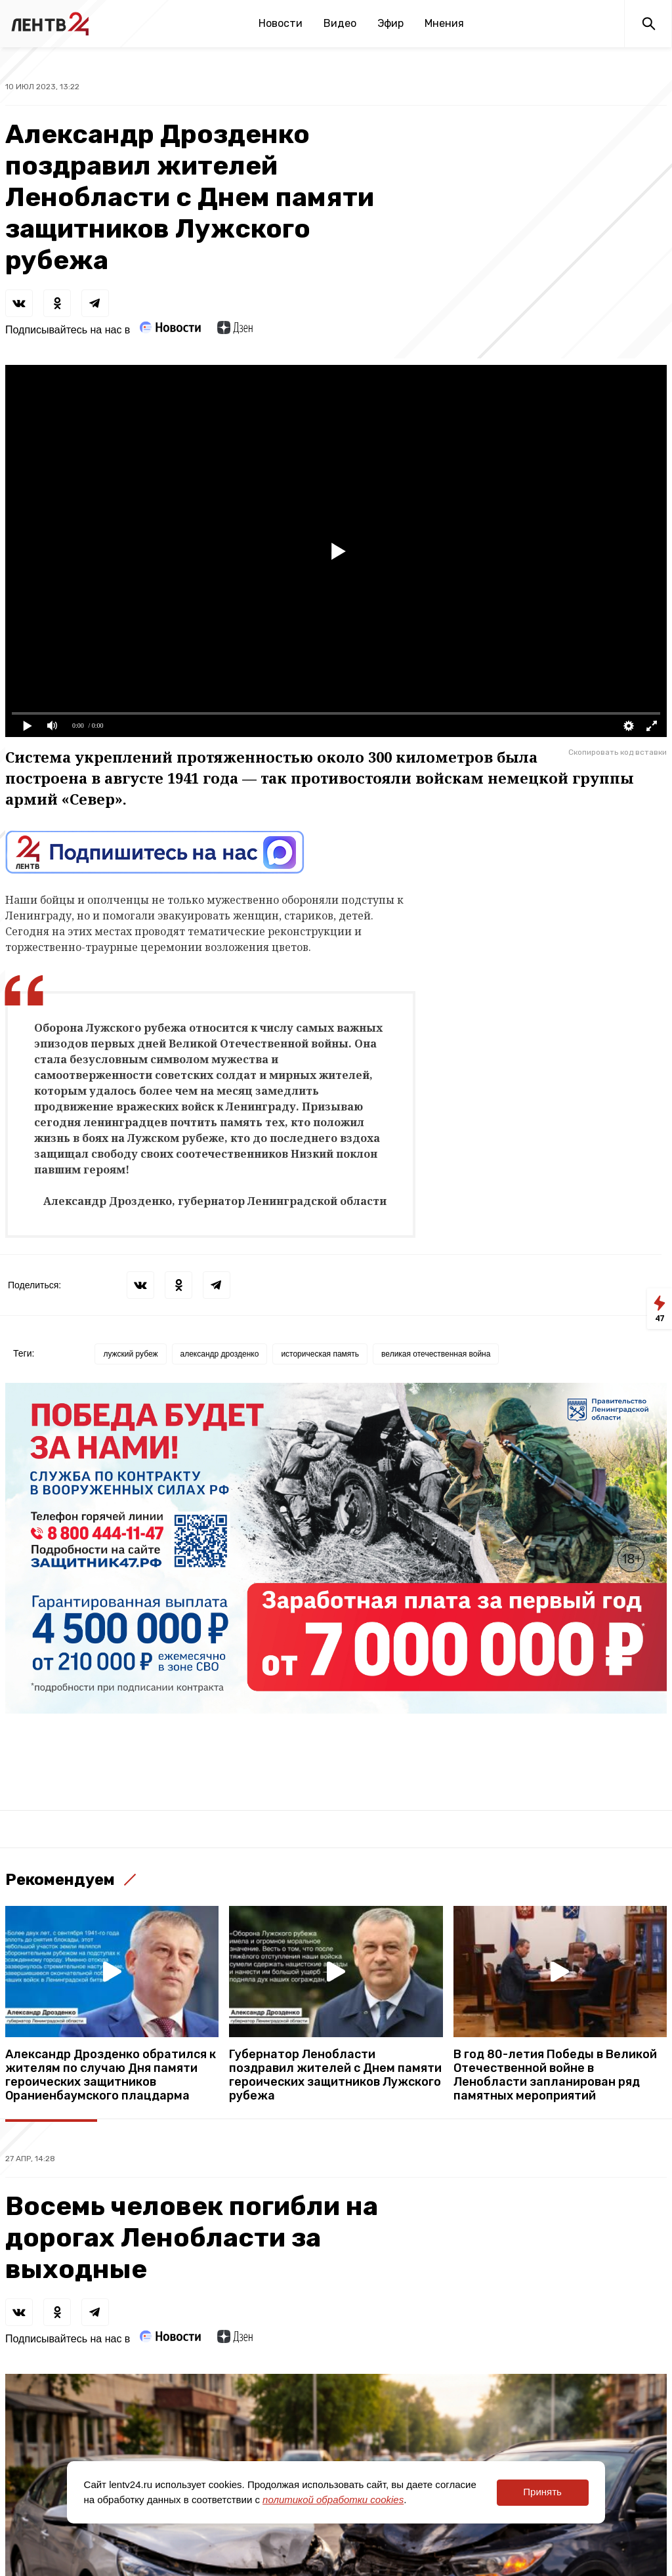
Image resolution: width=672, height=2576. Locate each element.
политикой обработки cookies (333, 2499)
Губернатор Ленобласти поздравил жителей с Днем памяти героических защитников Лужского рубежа (335, 2075)
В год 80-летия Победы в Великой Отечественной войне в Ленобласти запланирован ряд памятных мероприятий (555, 2075)
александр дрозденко (219, 1354)
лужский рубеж (130, 1354)
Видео (340, 23)
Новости (281, 23)
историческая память (320, 1354)
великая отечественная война (435, 1354)
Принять (542, 2491)
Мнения (444, 23)
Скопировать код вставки (617, 752)
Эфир (390, 23)
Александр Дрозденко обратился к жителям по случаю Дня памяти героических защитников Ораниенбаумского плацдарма (110, 2075)
